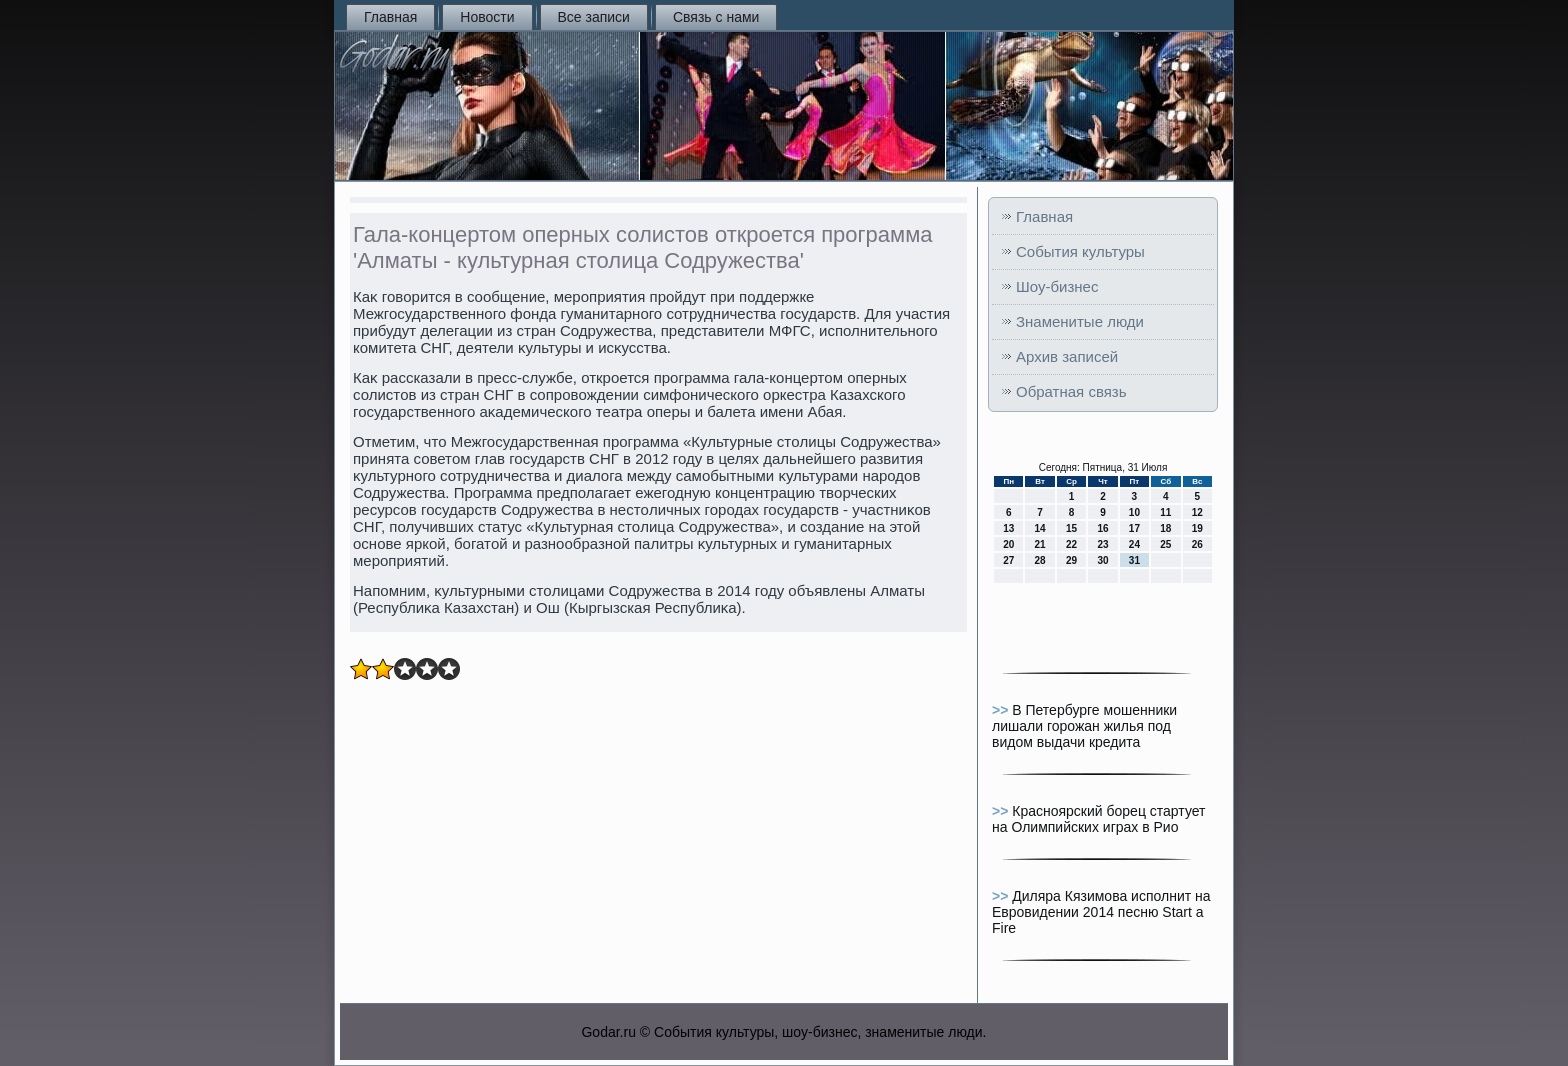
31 (1134, 560)
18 (1165, 528)
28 (1040, 560)
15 (1071, 528)
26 (1197, 544)
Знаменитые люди (1080, 321)
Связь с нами (716, 17)
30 (1102, 560)
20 (1008, 544)
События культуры (1080, 251)
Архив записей (1067, 356)
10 (1134, 512)
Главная (390, 17)
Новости (487, 17)
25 (1165, 544)
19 (1197, 528)
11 (1165, 512)
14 (1040, 528)
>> (1002, 710)
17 (1134, 528)
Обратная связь (1071, 391)
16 (1102, 528)
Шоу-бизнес (1057, 286)
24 (1134, 544)
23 (1102, 544)
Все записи (594, 17)
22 (1071, 544)
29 (1071, 560)
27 (1008, 560)
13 (1008, 528)
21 (1040, 544)
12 (1197, 512)
